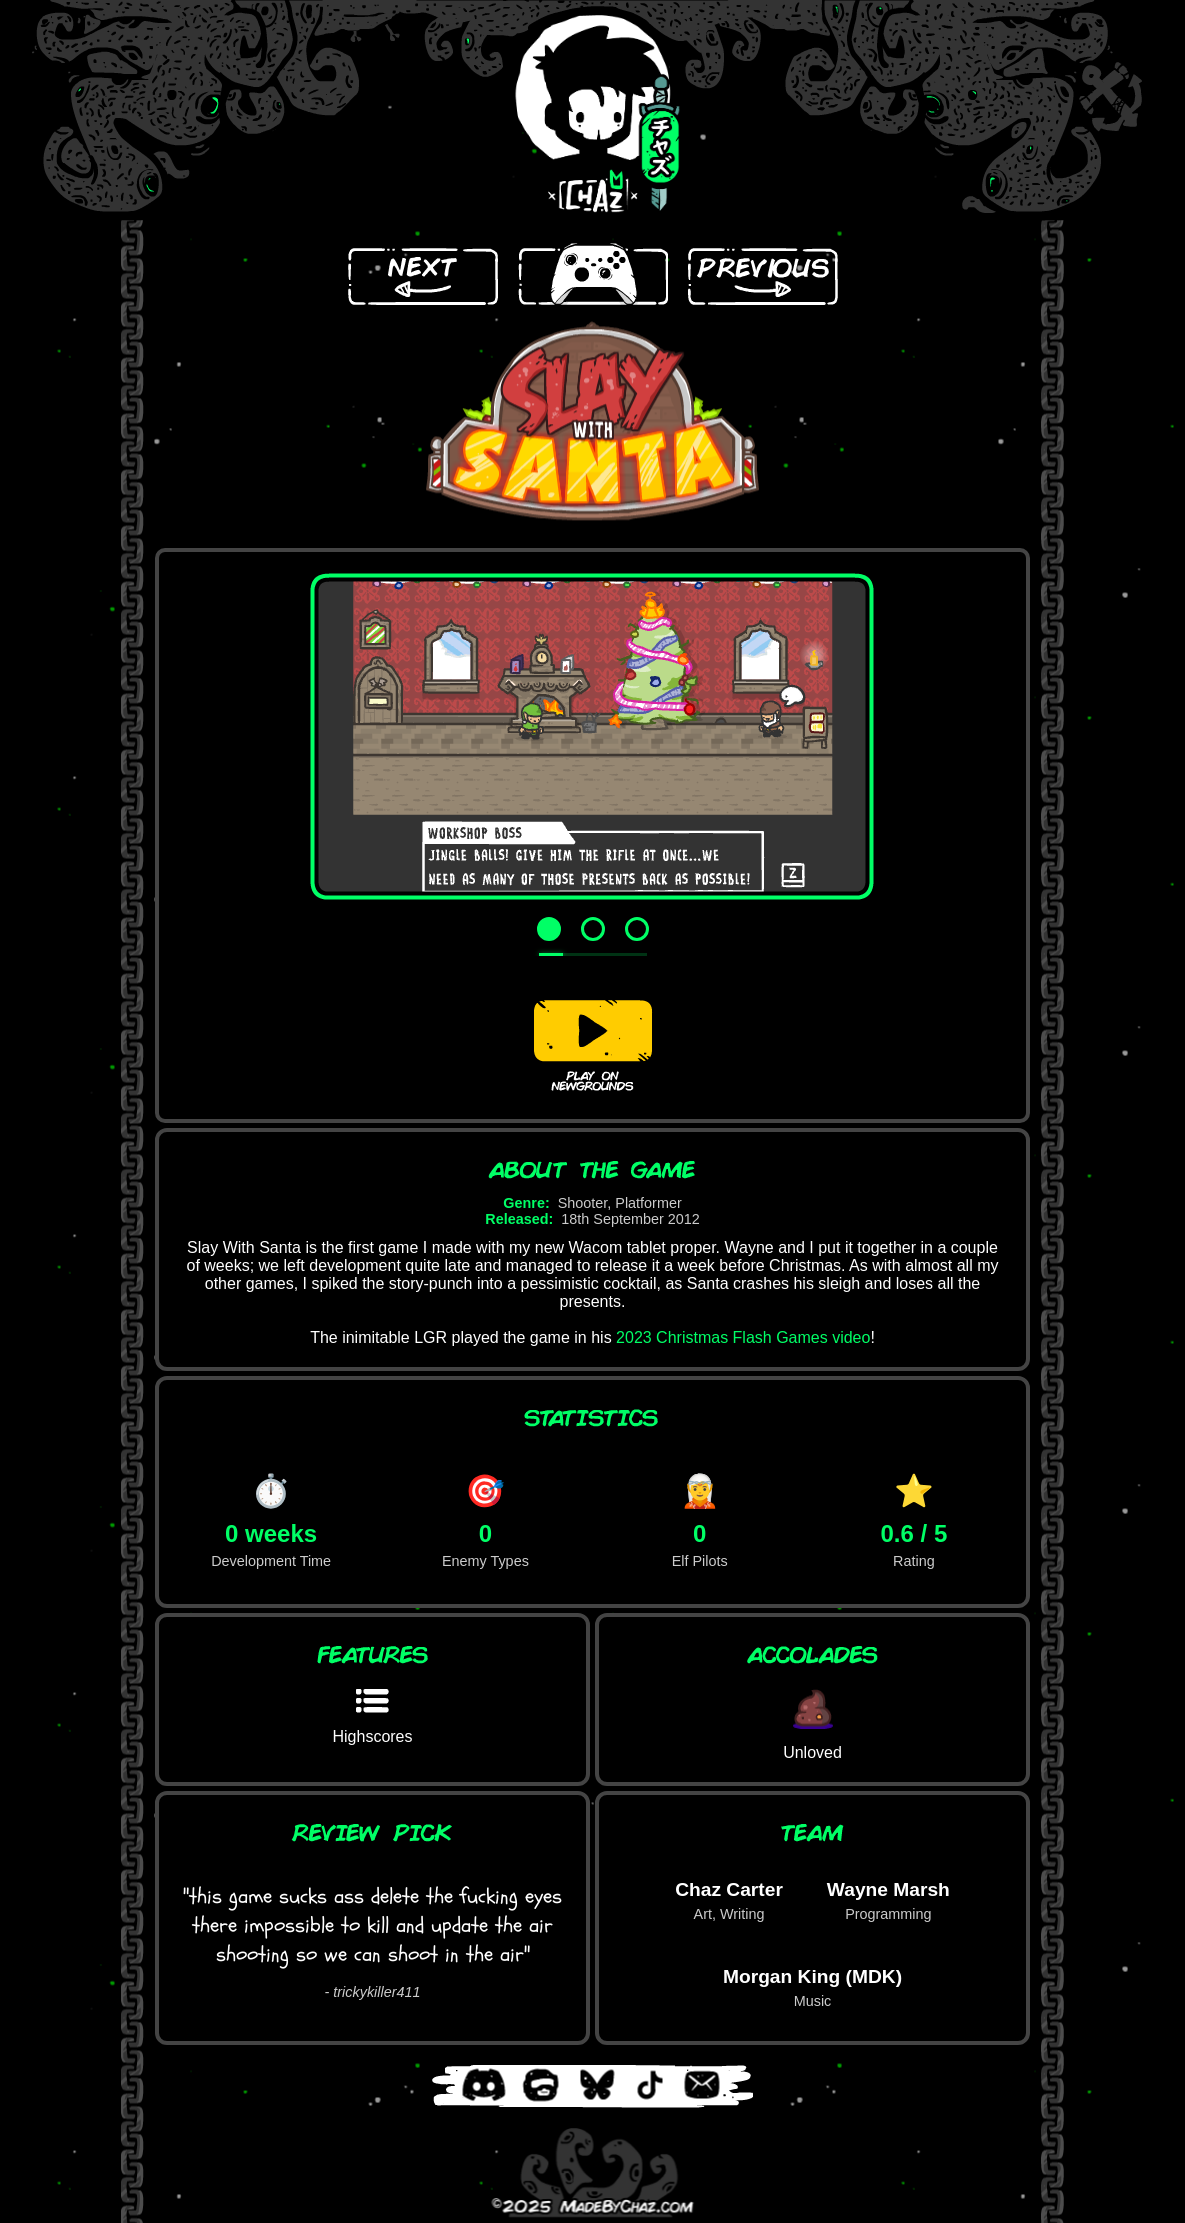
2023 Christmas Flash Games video (743, 1337)
